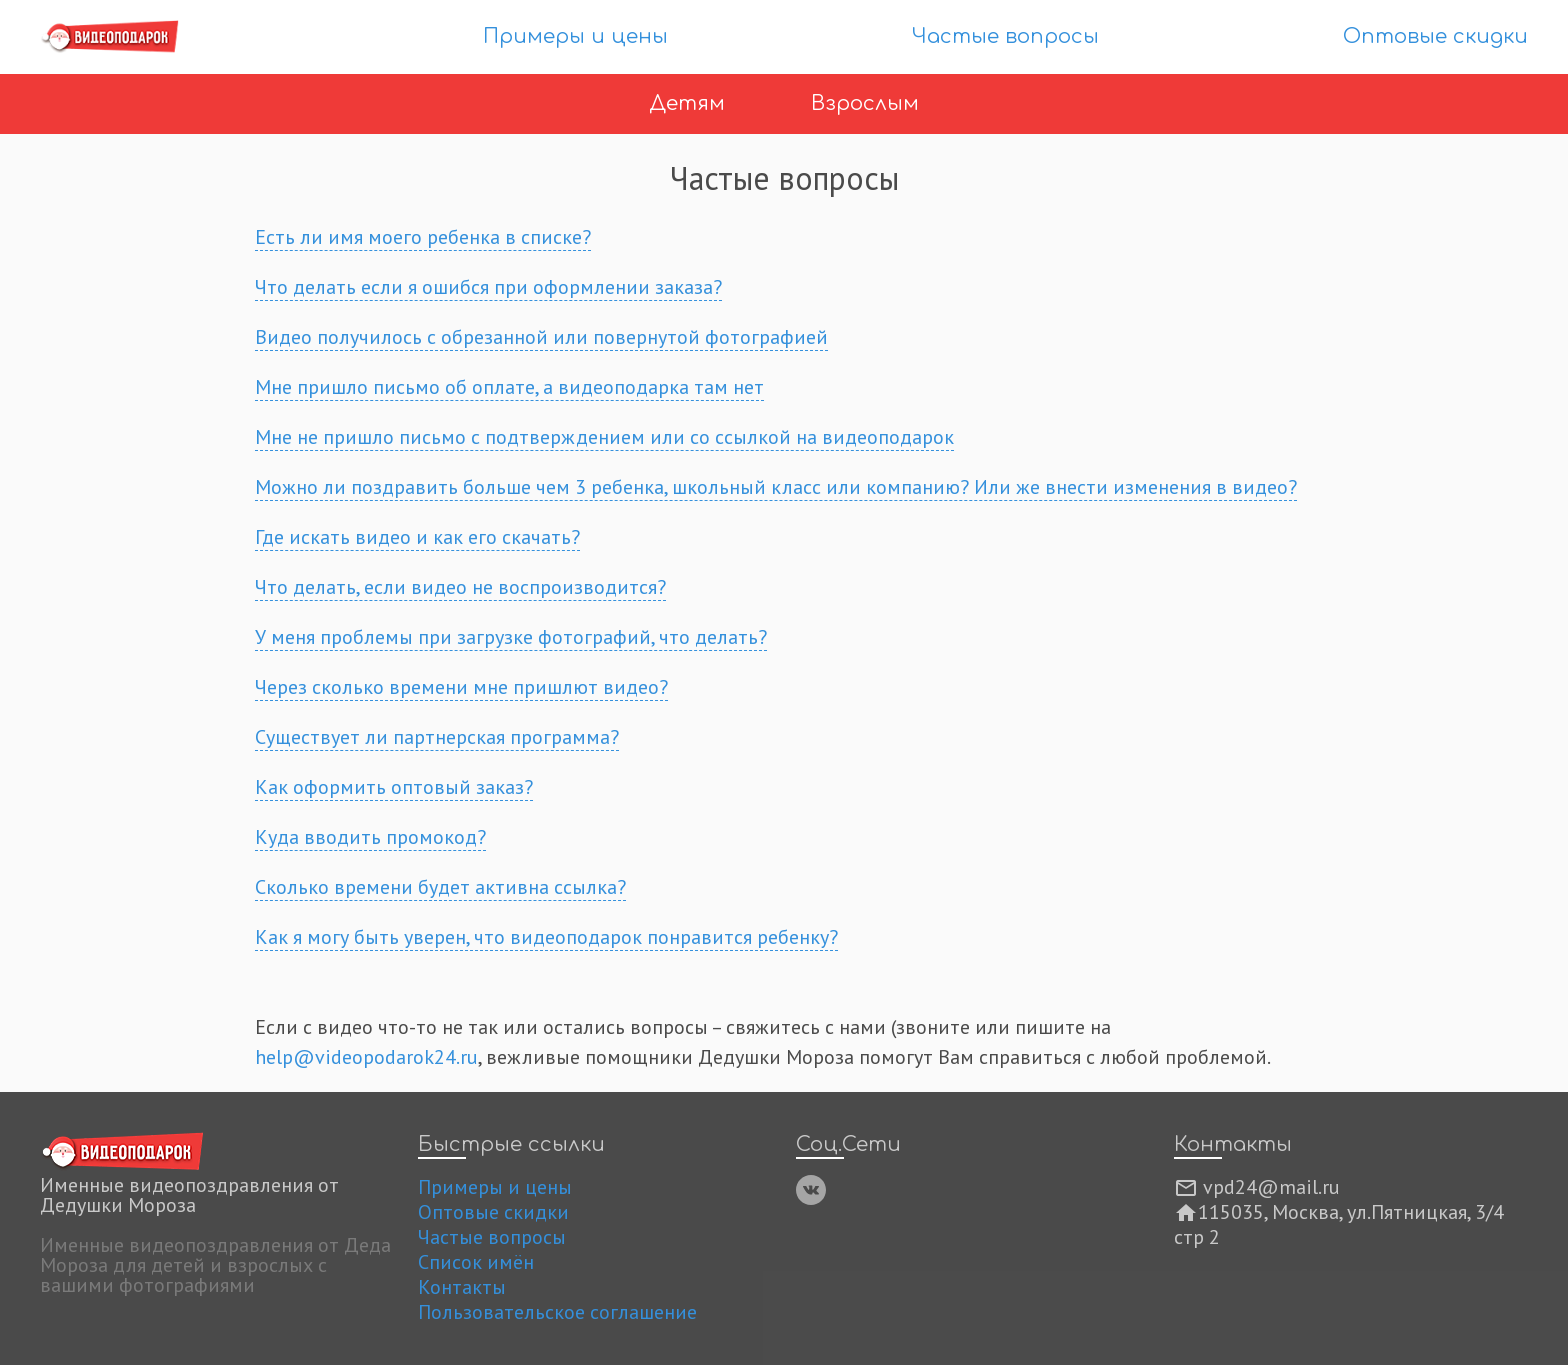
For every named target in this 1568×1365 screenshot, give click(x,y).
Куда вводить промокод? (370, 837)
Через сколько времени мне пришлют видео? (461, 687)
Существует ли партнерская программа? (437, 737)
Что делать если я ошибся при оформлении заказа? (488, 287)
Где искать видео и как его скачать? (417, 537)
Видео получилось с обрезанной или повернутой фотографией (541, 337)
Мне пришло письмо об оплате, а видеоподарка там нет (509, 387)
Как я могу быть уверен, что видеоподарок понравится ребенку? (546, 937)
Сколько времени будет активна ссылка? (440, 887)
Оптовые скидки (1435, 36)
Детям (690, 103)
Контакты (462, 1287)
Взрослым (865, 103)
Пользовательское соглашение (557, 1312)
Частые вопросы (1005, 36)
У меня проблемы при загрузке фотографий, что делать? (511, 637)
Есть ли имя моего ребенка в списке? (423, 237)
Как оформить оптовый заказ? (394, 787)
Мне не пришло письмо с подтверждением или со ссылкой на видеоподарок (604, 437)
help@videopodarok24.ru (366, 1057)
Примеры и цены (575, 36)
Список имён (476, 1262)
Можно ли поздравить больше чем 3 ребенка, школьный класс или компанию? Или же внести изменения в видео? (776, 487)
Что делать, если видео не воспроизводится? (460, 587)
